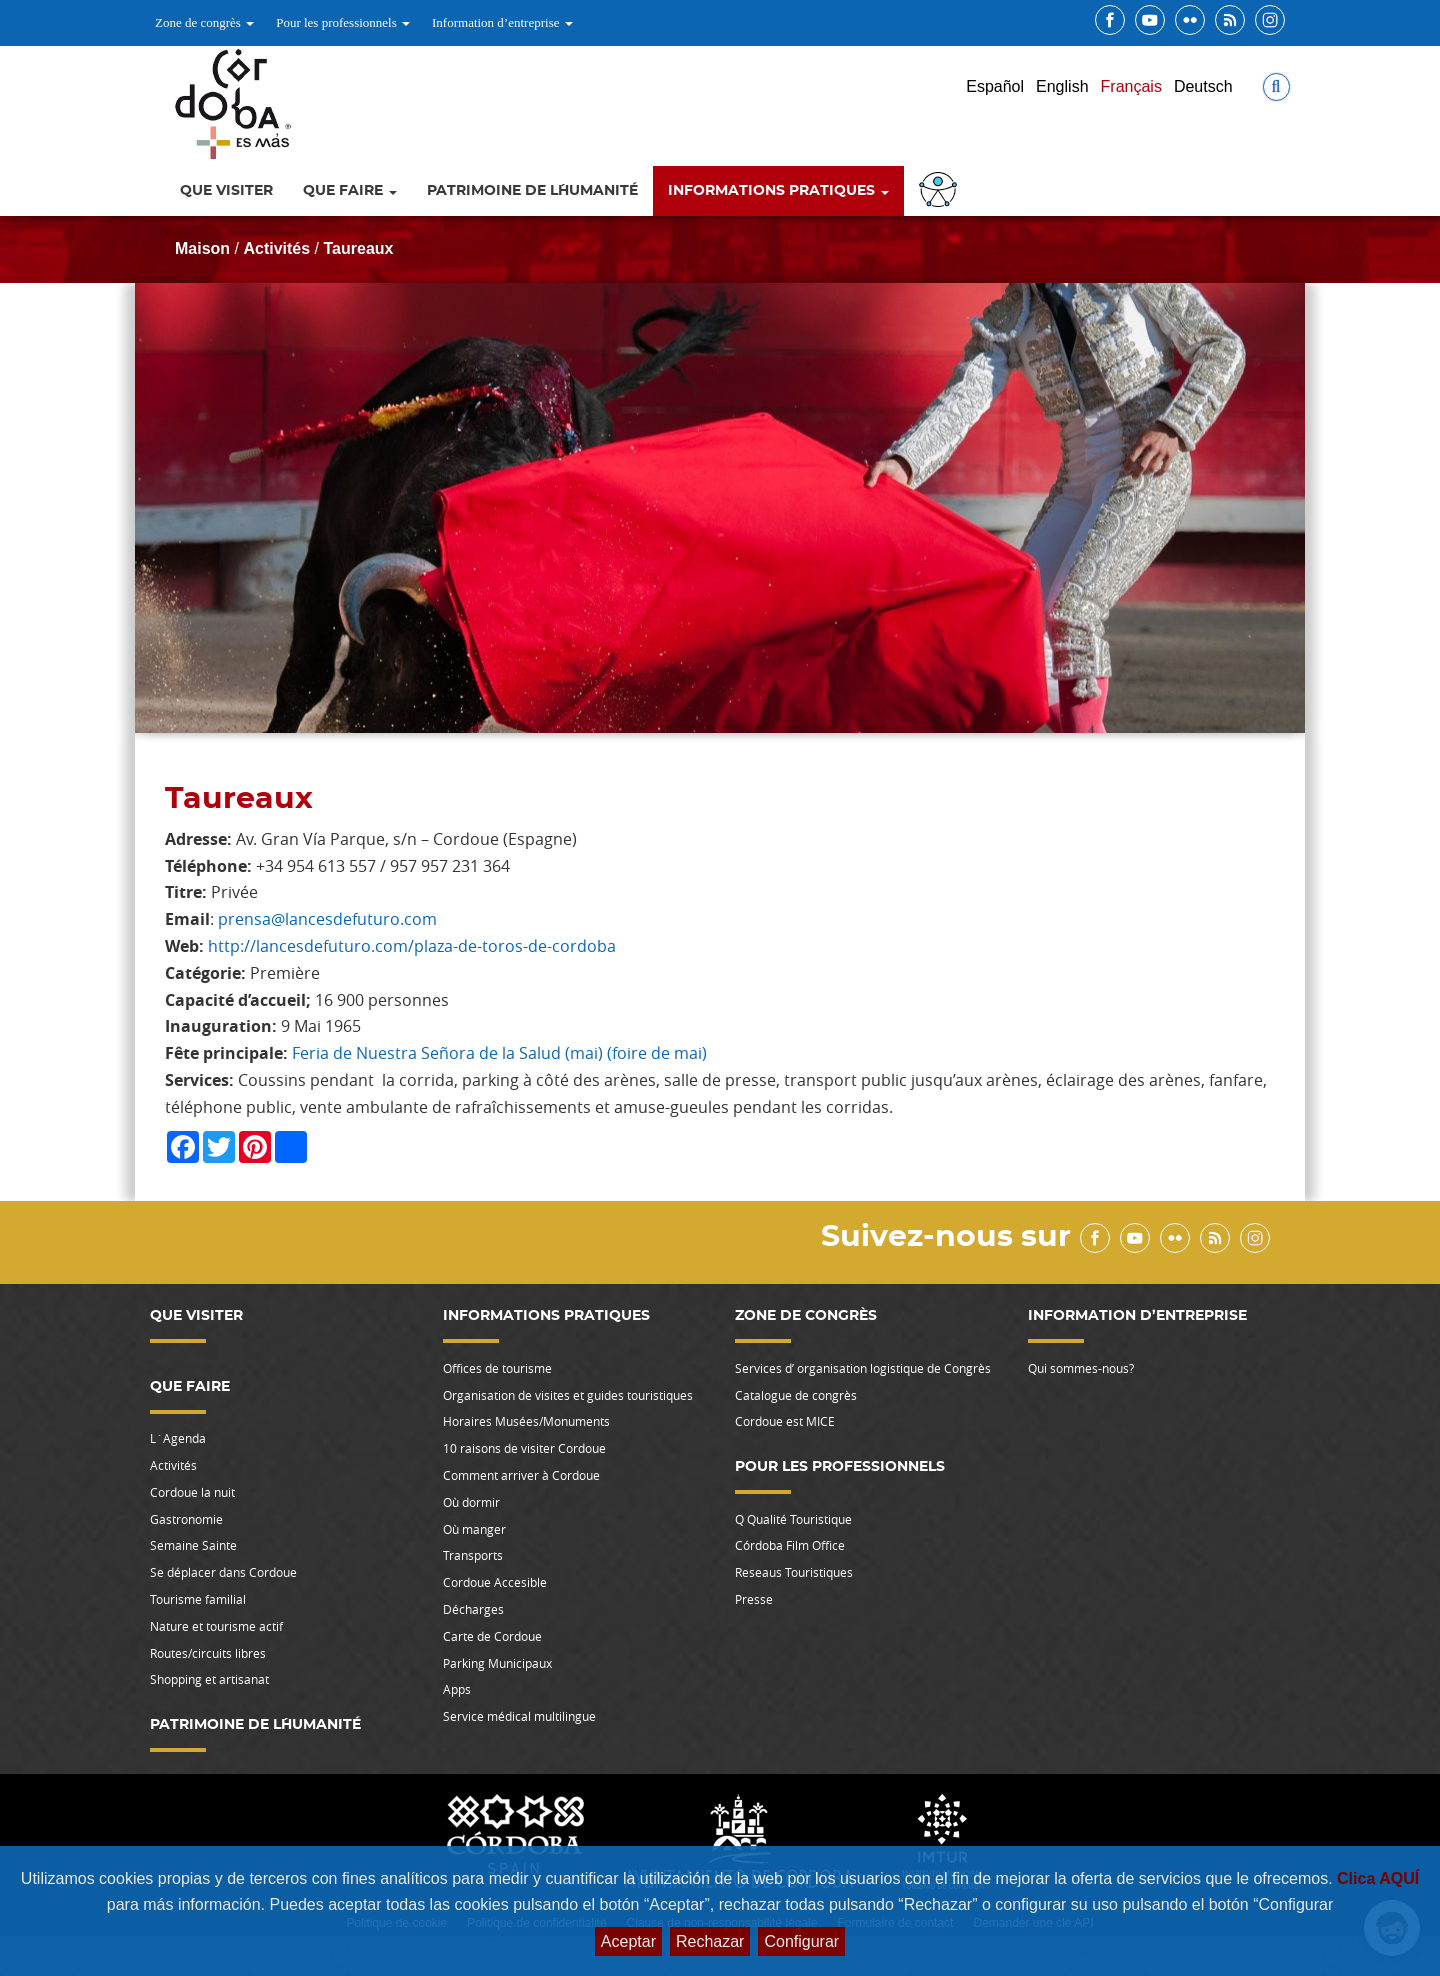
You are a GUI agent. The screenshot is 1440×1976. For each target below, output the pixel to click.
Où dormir (471, 1502)
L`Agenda (178, 1438)
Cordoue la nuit (192, 1492)
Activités (276, 248)
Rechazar (710, 1941)
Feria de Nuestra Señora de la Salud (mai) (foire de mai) (499, 1053)
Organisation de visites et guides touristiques (568, 1395)
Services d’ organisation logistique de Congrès (863, 1368)
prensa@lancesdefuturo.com (327, 919)
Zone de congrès (204, 22)
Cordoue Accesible (495, 1582)
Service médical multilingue (519, 1716)
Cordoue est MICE (785, 1421)
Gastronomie (186, 1519)
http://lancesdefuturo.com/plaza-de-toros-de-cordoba (412, 946)
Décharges (473, 1609)
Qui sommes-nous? (1081, 1368)
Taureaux (359, 248)
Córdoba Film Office (790, 1545)
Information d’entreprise (502, 22)
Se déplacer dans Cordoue (223, 1572)
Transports (473, 1555)
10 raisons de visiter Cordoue (524, 1448)
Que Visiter (226, 191)
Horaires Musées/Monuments (526, 1421)
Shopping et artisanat (209, 1679)
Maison (202, 248)
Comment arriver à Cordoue (521, 1475)
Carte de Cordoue (492, 1636)
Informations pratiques (778, 191)
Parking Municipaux (497, 1663)
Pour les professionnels (343, 22)
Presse (754, 1599)
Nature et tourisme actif (216, 1626)
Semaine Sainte (193, 1545)
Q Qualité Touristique (793, 1519)
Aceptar (628, 1941)
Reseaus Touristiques (794, 1572)
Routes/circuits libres (208, 1653)
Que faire (350, 191)
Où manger (474, 1529)
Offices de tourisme (497, 1368)
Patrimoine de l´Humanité (532, 191)
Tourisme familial (198, 1599)
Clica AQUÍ (1378, 1878)
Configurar (801, 1941)
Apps (457, 1689)
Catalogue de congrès (796, 1395)
